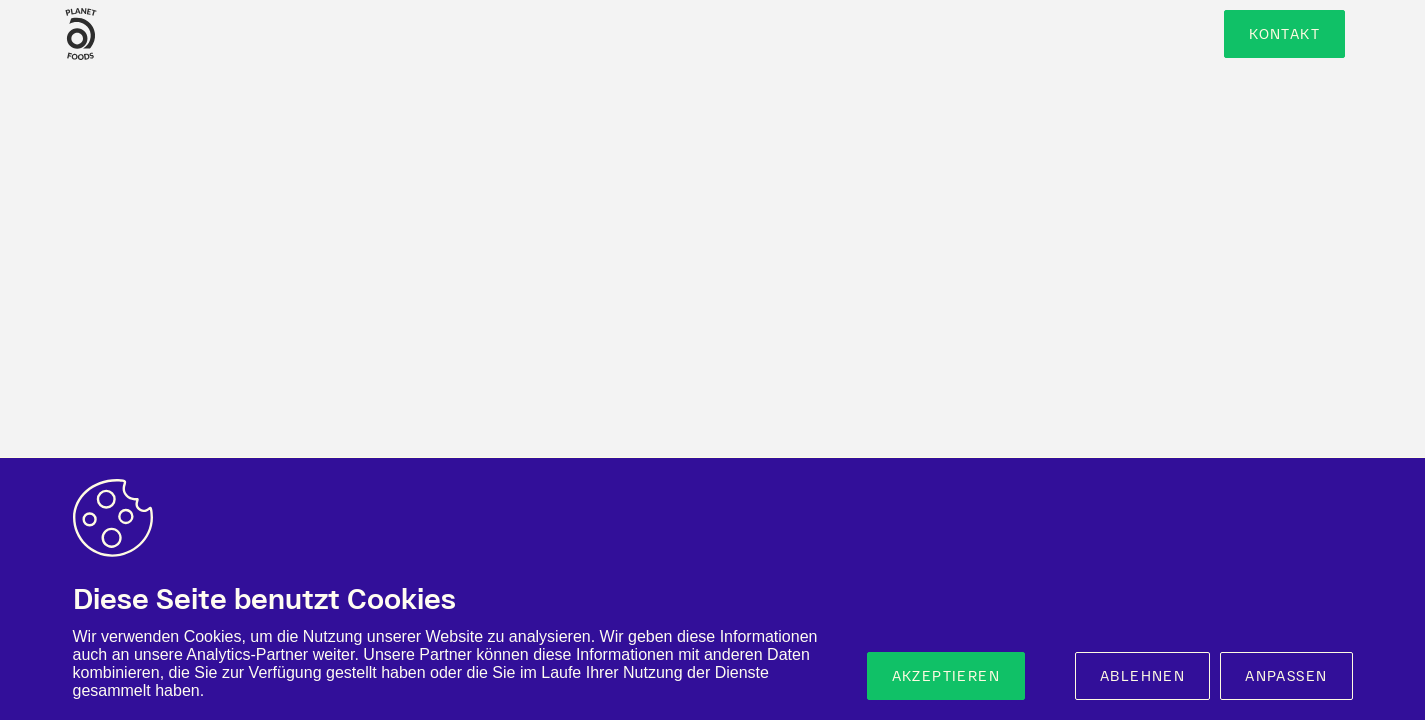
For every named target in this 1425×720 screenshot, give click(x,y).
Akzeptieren (946, 676)
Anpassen (1286, 676)
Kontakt (1284, 34)
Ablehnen (1142, 676)
